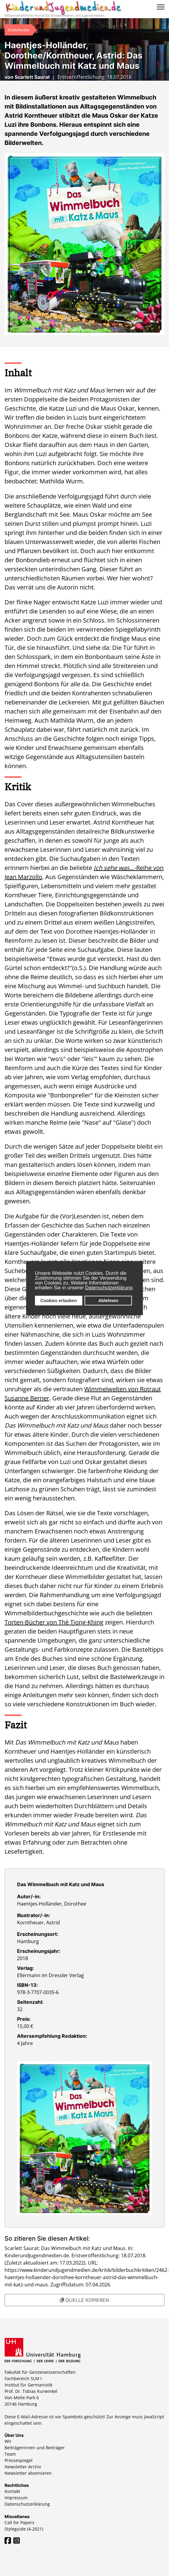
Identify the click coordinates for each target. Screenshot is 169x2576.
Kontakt (12, 2491)
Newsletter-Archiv (23, 2467)
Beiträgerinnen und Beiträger (35, 2447)
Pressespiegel (19, 2460)
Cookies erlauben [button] (58, 1300)
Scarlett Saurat (32, 77)
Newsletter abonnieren (28, 2473)
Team (10, 2454)
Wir (8, 2441)
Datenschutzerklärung (109, 1287)
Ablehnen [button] (108, 1300)
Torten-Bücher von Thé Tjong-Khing (54, 1622)
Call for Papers (19, 2522)
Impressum (16, 2497)
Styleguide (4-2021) (24, 2529)
